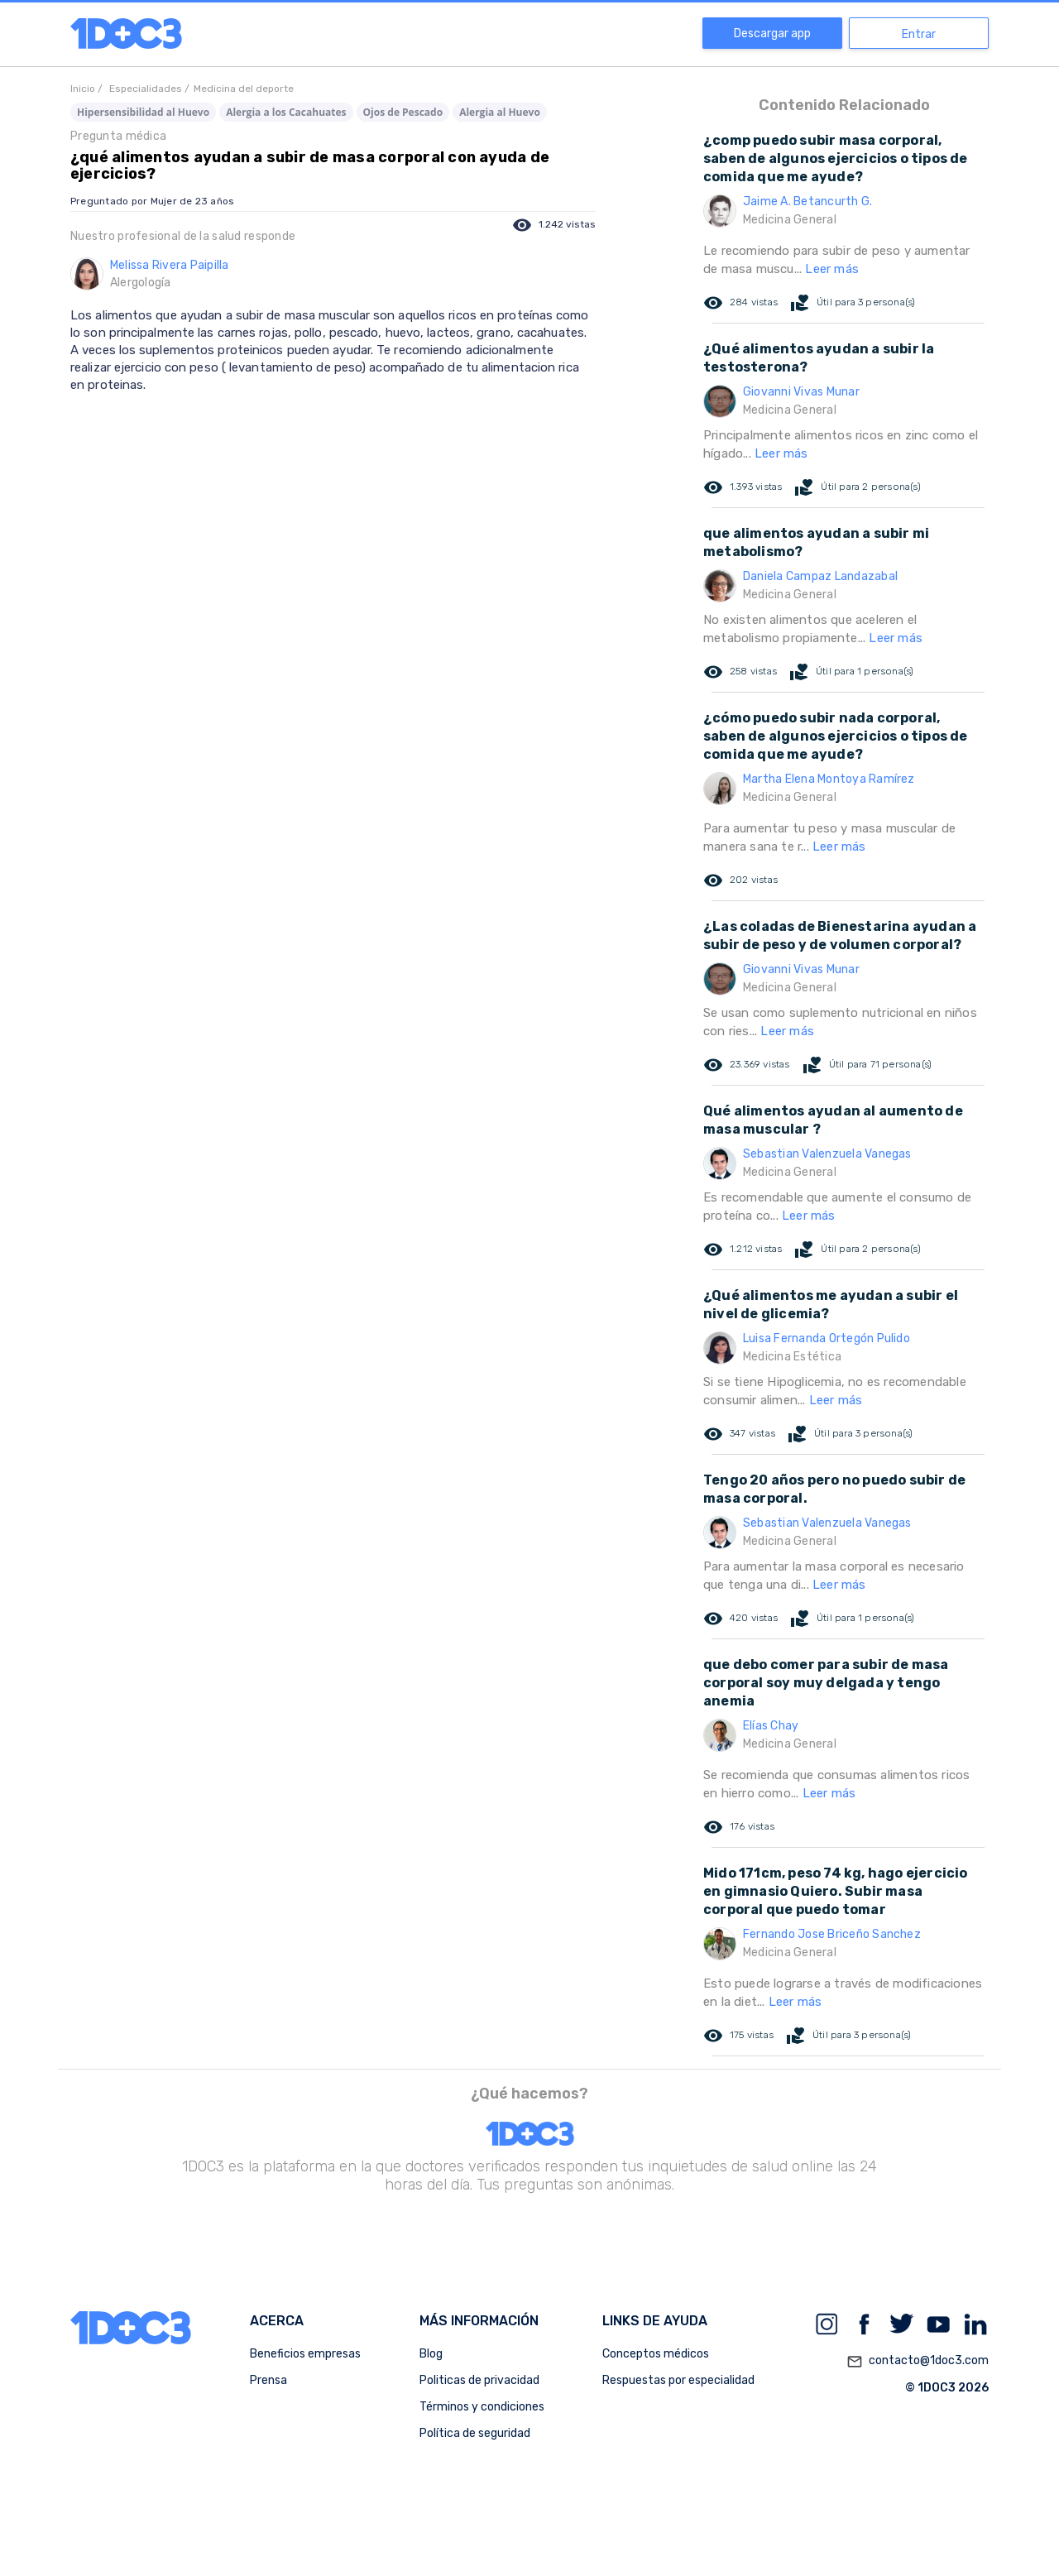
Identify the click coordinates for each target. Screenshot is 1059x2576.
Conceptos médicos (655, 2354)
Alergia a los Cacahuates (286, 112)
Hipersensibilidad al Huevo (143, 112)
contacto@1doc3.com (917, 2361)
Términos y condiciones (481, 2407)
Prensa (268, 2380)
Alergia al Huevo (499, 112)
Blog (431, 2354)
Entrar (919, 34)
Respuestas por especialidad (678, 2380)
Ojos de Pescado (403, 112)
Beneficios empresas (305, 2354)
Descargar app (772, 33)
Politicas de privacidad (479, 2380)
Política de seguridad (474, 2433)
